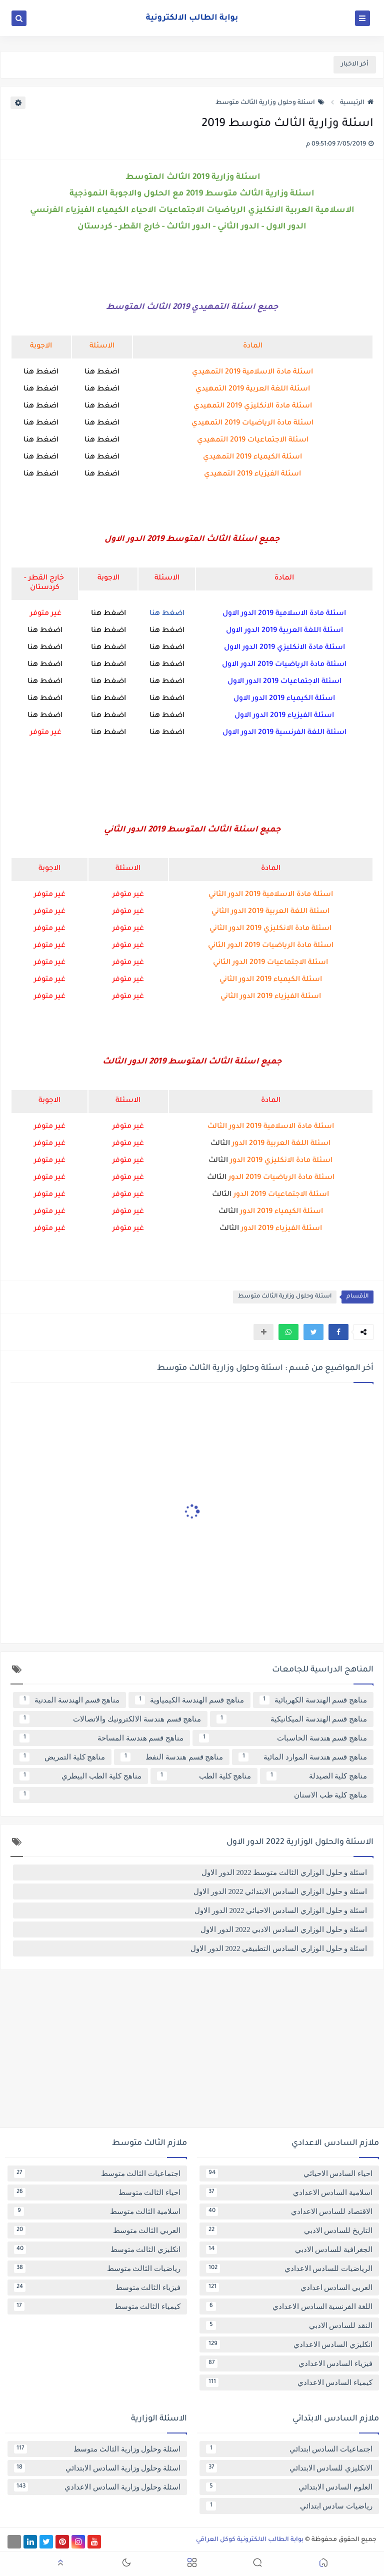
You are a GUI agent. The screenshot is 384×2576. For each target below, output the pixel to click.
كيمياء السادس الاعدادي (289, 2382)
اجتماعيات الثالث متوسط (97, 2173)
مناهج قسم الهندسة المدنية (70, 1700)
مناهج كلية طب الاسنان (193, 1795)
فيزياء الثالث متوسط (97, 2287)
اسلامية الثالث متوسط (97, 2211)
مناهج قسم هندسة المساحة (102, 1738)
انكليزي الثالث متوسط (97, 2249)
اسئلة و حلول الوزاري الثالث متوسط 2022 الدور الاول (284, 1872)
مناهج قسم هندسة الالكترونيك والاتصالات (110, 1719)
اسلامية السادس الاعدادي (289, 2192)
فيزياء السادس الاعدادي (289, 2363)
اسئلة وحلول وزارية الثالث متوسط (270, 103)
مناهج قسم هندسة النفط (171, 1757)
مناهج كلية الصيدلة (316, 1776)
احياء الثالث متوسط (97, 2192)
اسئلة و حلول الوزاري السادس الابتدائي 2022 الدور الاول (280, 1892)
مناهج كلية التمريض (62, 1757)
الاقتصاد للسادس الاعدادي (289, 2211)
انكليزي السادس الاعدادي (289, 2344)
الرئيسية (357, 103)
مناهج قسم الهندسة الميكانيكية (291, 1719)
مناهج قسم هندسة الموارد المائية (302, 1757)
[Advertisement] (192, 2052)
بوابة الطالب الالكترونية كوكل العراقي (250, 2540)
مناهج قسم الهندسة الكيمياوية (189, 1700)
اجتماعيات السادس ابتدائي (289, 2449)
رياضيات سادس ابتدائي (289, 2506)
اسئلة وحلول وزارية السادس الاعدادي (97, 2487)
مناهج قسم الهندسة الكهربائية (313, 1700)
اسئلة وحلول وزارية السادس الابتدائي (97, 2468)
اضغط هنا (102, 372)
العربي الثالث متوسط (97, 2230)
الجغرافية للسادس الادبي (289, 2249)
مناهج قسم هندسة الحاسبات (283, 1738)
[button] (338, 1332)
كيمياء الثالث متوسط (97, 2306)
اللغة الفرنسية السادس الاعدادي (289, 2306)
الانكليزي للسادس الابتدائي (289, 2468)
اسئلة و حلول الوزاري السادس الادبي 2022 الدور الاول (283, 1930)
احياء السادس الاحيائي (289, 2173)
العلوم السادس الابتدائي (289, 2487)
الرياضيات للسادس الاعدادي (289, 2268)
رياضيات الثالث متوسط (97, 2268)
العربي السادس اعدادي (289, 2287)
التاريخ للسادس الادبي (289, 2230)
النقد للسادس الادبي (289, 2325)
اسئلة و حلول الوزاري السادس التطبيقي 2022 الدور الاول (278, 1948)
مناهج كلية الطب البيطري (81, 1776)
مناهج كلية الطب (204, 1776)
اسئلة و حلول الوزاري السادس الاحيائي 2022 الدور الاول (280, 1910)
